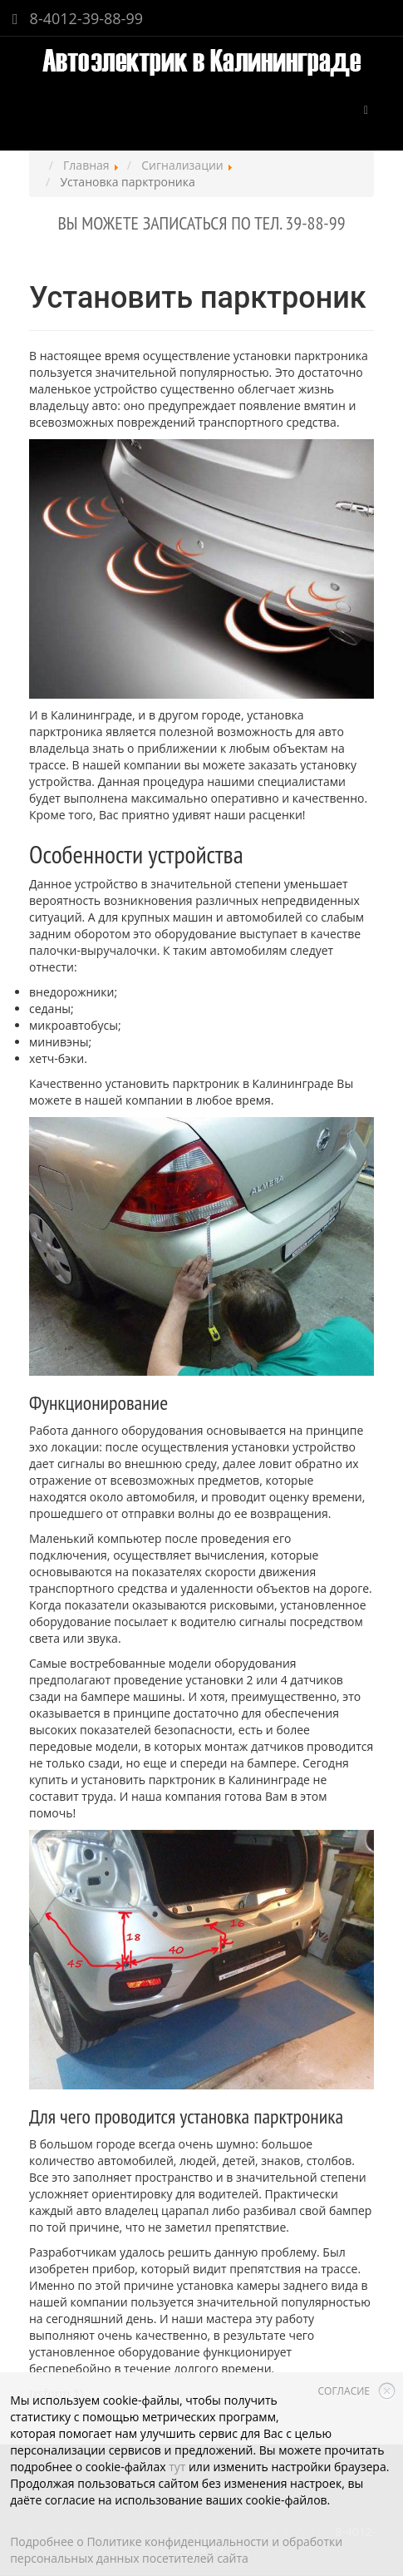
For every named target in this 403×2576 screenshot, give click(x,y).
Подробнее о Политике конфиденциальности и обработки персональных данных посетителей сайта (176, 2550)
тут (177, 2467)
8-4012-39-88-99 (77, 18)
